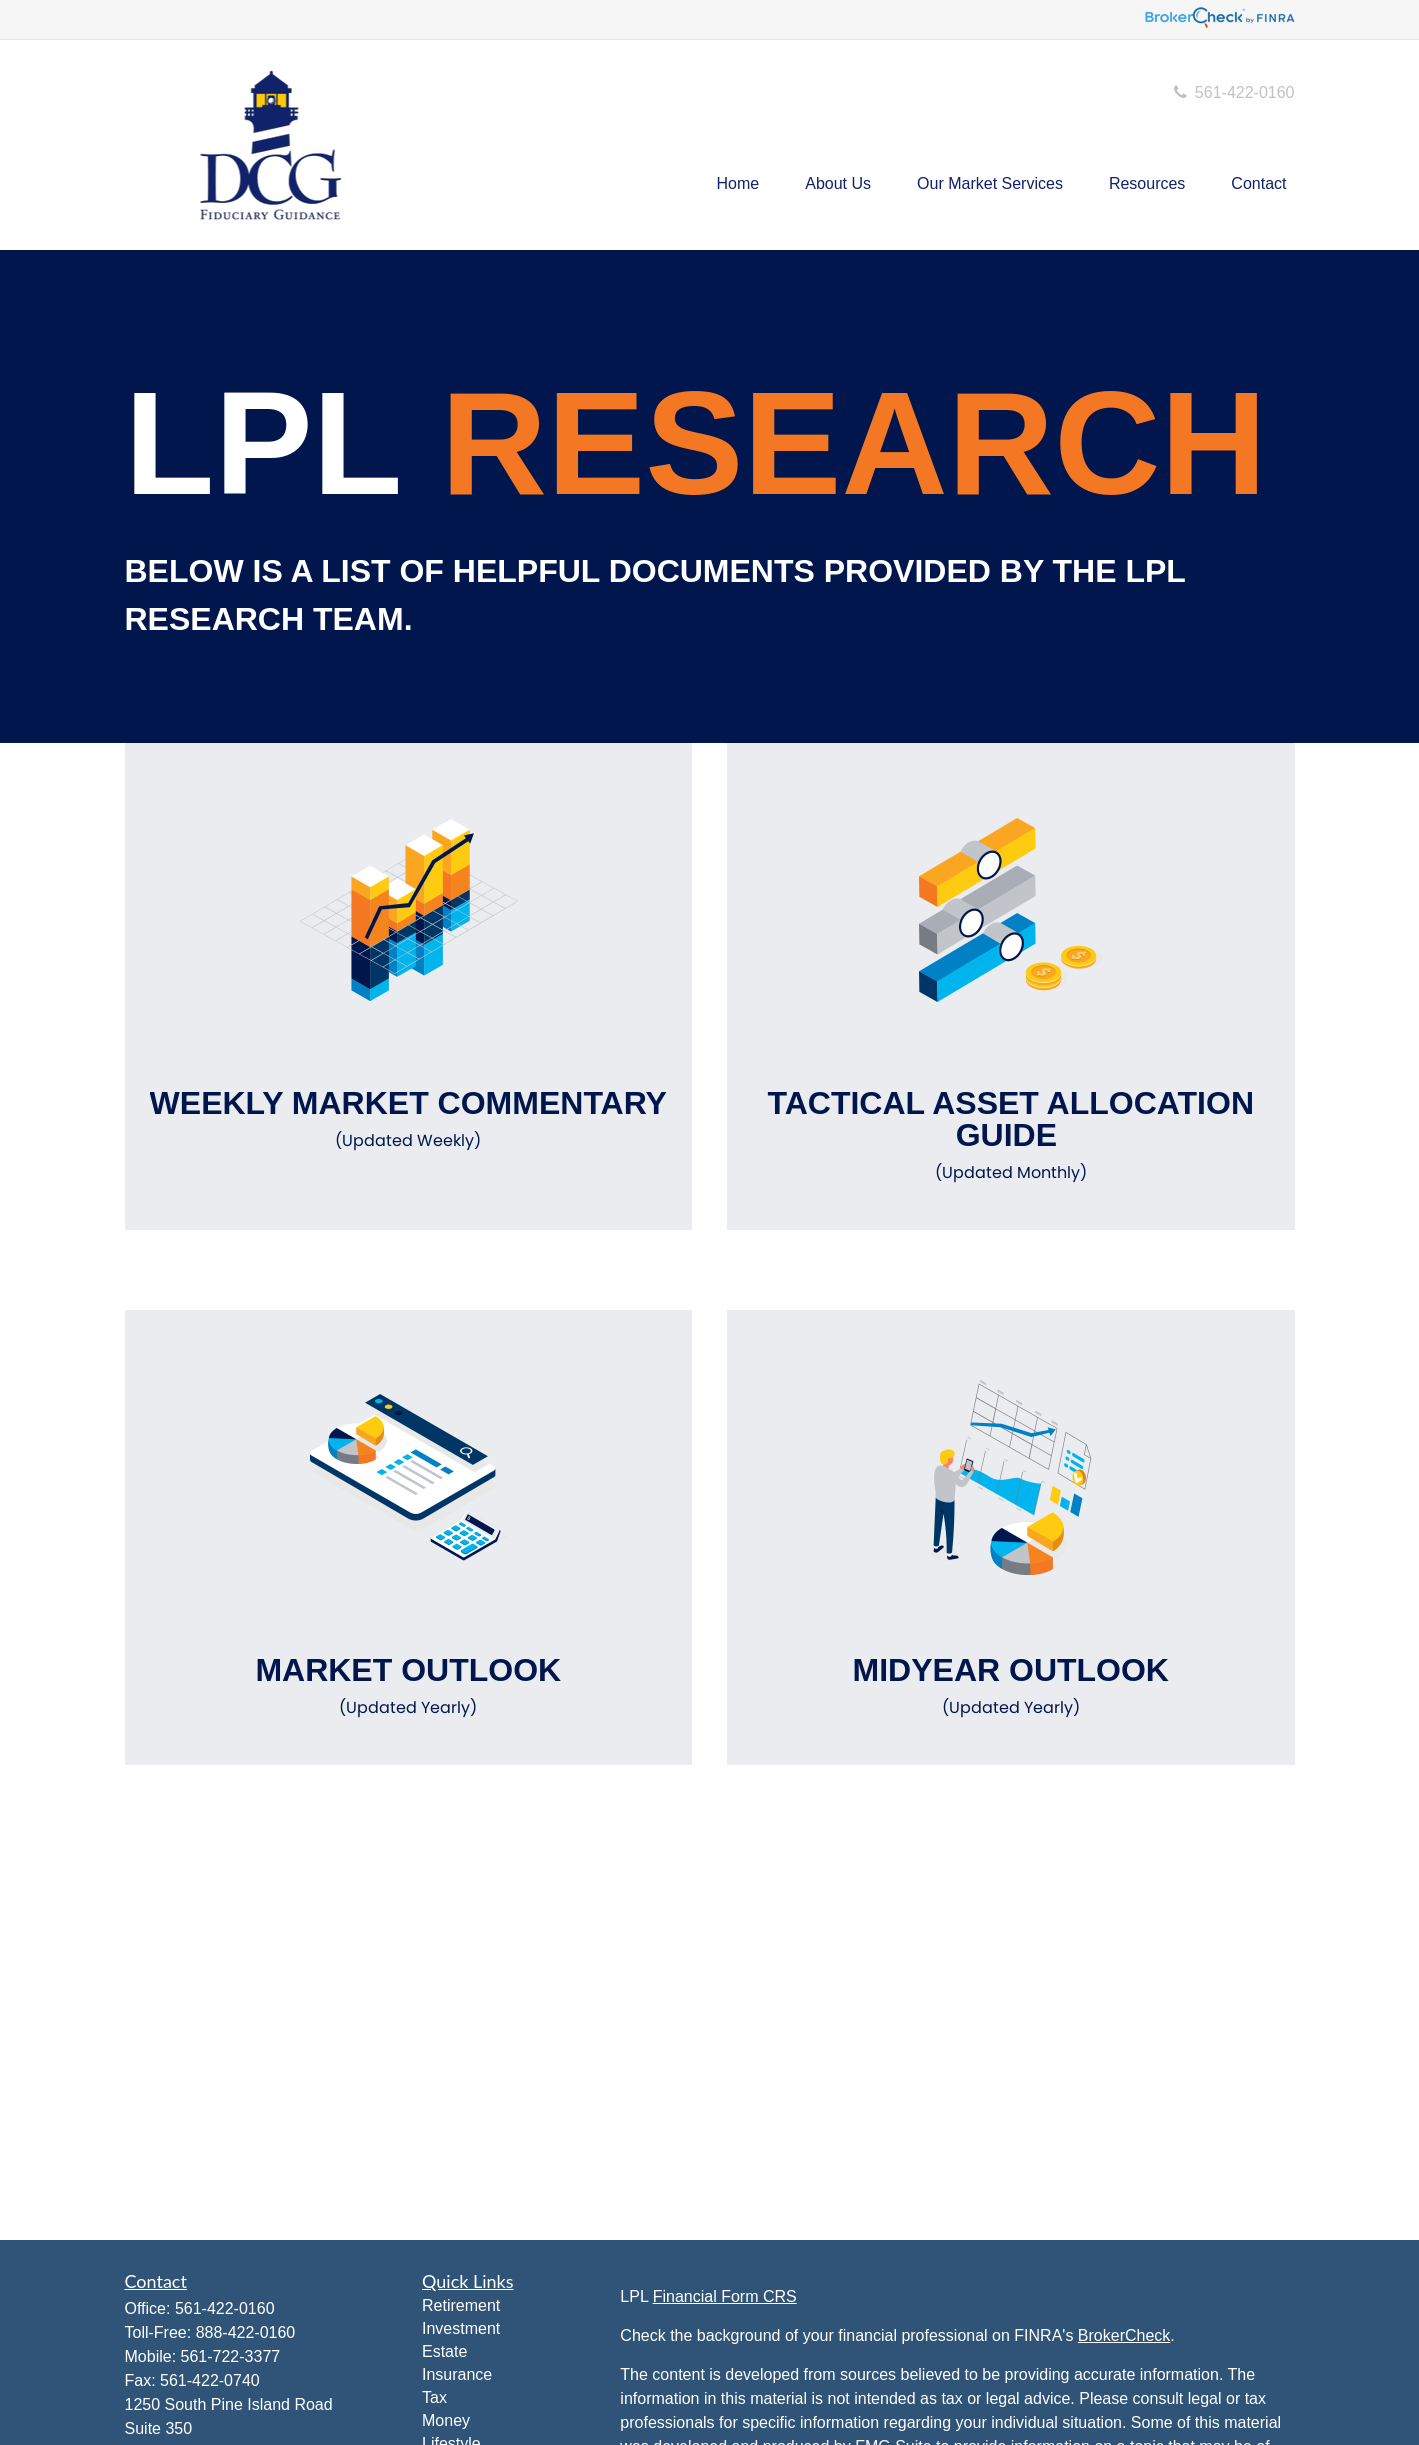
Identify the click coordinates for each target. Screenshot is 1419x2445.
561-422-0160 (1232, 92)
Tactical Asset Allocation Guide (1011, 1135)
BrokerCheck (1124, 2335)
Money (446, 2420)
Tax (434, 2397)
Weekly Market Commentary (409, 1119)
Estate (444, 2351)
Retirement (461, 2305)
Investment (461, 2328)
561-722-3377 (231, 2356)
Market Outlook (409, 1686)
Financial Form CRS (725, 2296)
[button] (738, 184)
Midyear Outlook (1011, 1686)
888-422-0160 (246, 2332)
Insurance (457, 2374)
